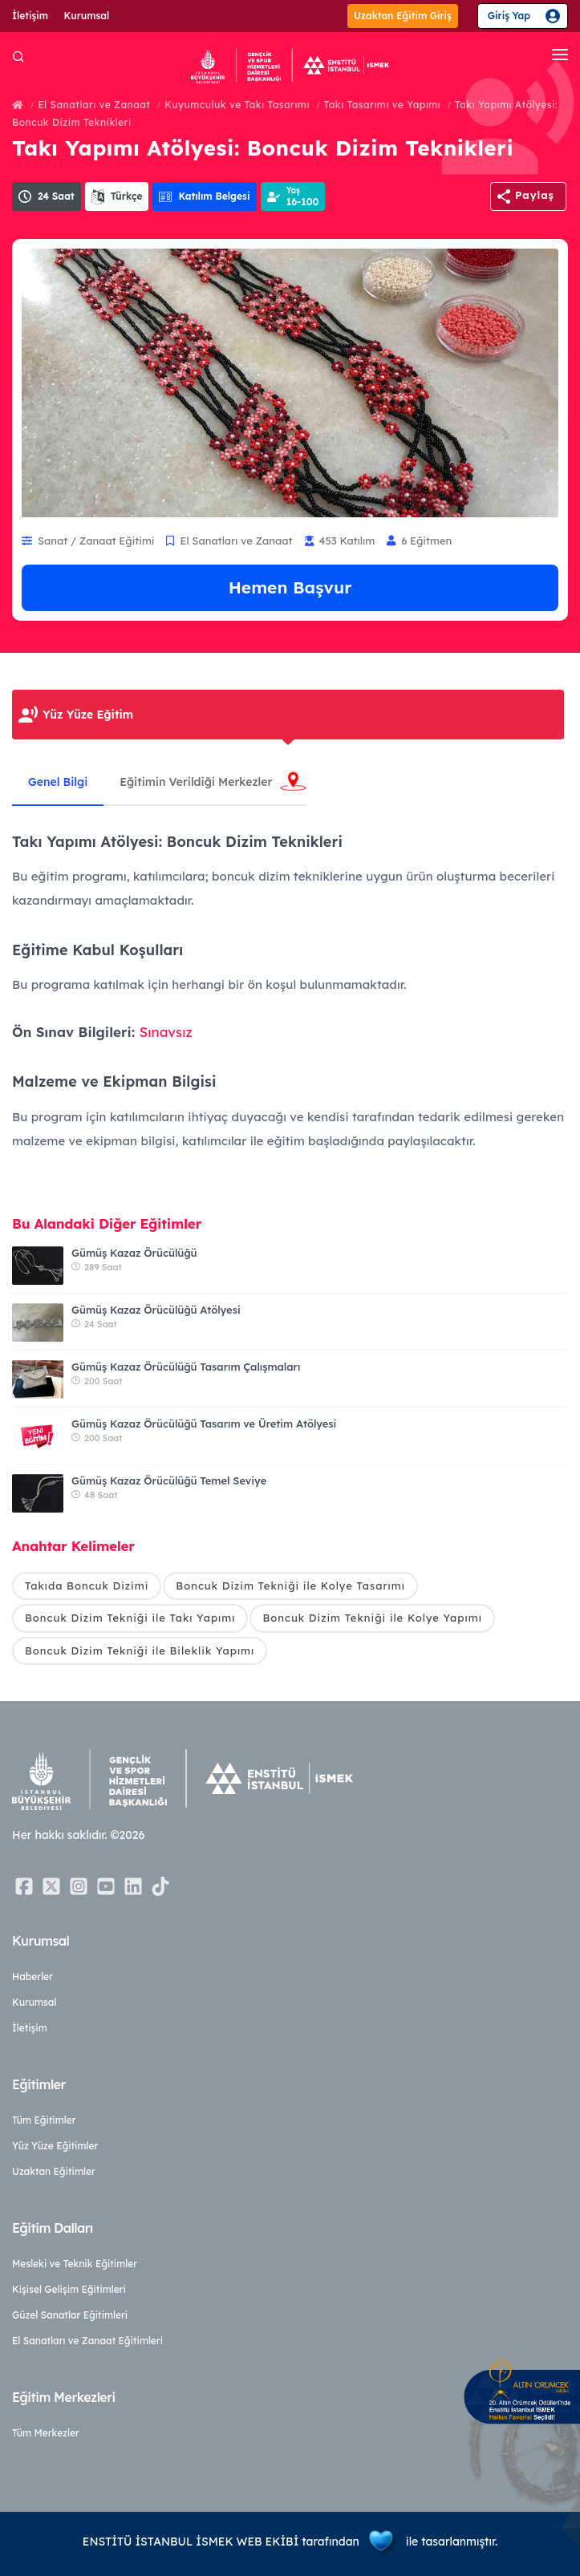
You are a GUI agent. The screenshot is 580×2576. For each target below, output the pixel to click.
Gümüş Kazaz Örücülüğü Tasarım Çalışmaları (185, 1366)
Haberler (32, 1976)
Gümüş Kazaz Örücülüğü (134, 1252)
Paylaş (534, 194)
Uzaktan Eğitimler (53, 2171)
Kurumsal (87, 16)
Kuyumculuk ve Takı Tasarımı (237, 105)
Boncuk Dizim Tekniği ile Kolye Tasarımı (290, 1585)
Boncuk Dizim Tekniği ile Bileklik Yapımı (139, 1650)
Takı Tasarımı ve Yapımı (382, 105)
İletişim (30, 16)
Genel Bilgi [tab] (57, 782)
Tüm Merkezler (45, 2433)
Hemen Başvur (290, 587)
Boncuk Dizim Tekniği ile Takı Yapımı (130, 1617)
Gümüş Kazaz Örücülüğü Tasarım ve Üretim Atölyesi (203, 1423)
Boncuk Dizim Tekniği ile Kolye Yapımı (371, 1617)
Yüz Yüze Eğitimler (55, 2146)
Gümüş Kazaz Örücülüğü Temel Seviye (168, 1480)
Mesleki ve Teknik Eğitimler (74, 2264)
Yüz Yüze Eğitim (88, 714)
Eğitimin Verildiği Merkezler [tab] (196, 782)
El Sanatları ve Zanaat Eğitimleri (87, 2341)
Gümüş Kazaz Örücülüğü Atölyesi (156, 1309)
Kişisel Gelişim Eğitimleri (69, 2289)
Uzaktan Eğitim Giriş (403, 16)
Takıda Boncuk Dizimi (86, 1585)
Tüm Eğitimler (44, 2120)
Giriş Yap (509, 16)
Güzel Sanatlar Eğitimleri (70, 2315)
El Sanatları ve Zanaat (94, 105)
